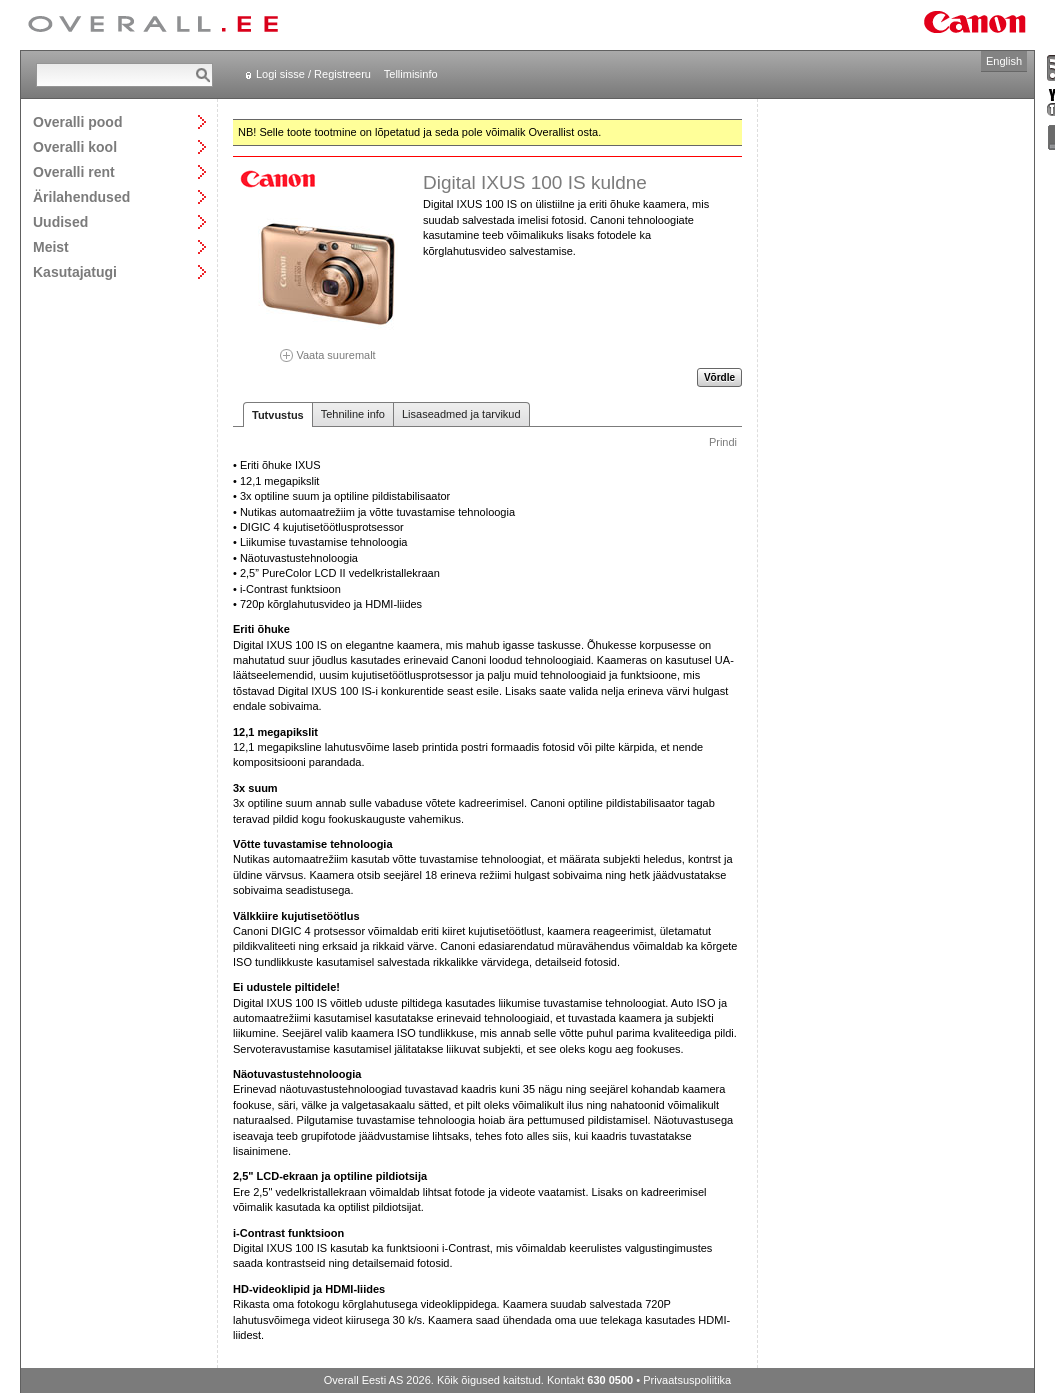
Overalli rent (74, 171)
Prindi (723, 442)
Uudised (60, 221)
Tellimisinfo (411, 74)
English (1004, 61)
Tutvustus (278, 415)
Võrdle (719, 377)
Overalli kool (75, 146)
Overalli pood (77, 121)
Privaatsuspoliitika (687, 1380)
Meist (51, 246)
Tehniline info (353, 414)
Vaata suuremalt (328, 348)
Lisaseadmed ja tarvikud (461, 414)
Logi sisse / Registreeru (313, 74)
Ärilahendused (81, 196)
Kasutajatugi (75, 271)
